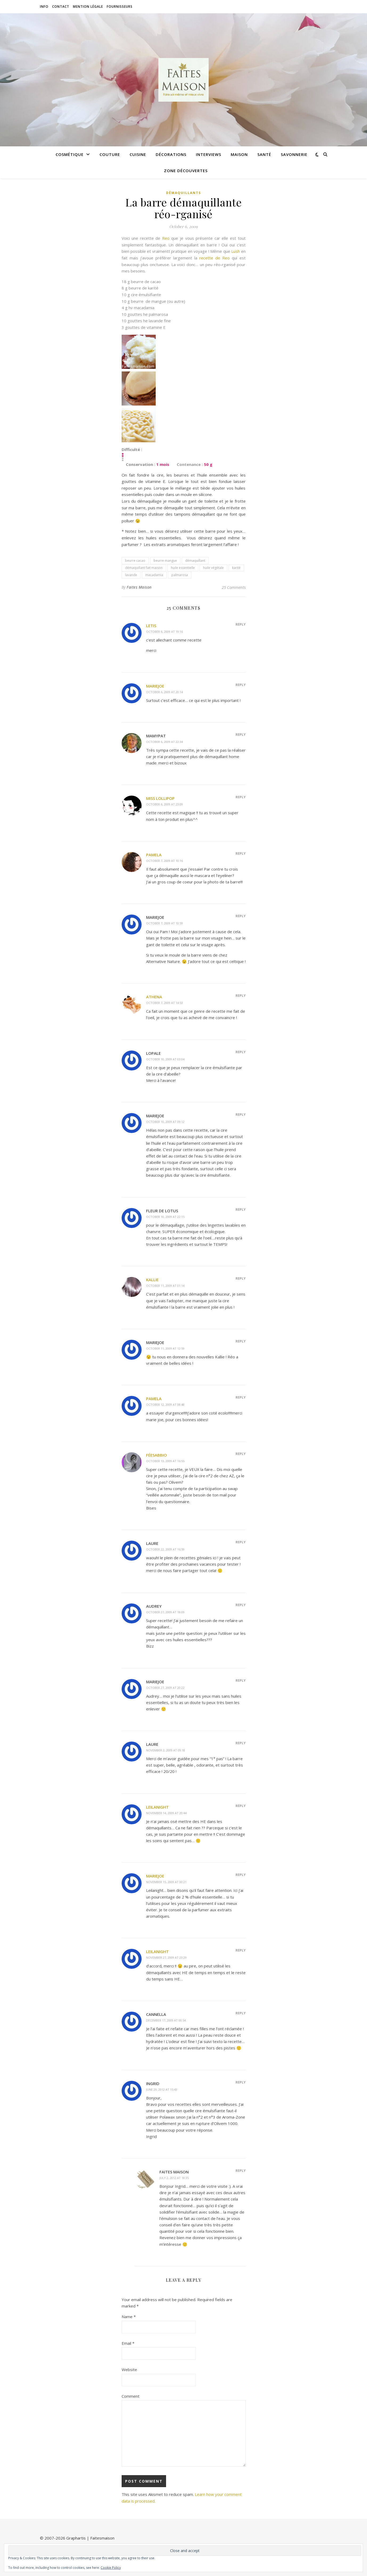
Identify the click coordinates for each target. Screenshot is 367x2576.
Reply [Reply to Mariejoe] (241, 684)
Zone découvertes (186, 170)
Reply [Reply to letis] (241, 624)
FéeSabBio (156, 1455)
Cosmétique (70, 154)
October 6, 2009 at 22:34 (164, 742)
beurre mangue (165, 560)
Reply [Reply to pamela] (241, 1397)
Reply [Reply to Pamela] (241, 853)
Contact (60, 6)
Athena (154, 996)
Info (44, 6)
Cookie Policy (111, 2567)
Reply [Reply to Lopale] (241, 1051)
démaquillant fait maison (144, 567)
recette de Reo (214, 258)
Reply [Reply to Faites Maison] (241, 2170)
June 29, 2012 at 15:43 (161, 2089)
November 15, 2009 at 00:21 (166, 1882)
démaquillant (195, 560)
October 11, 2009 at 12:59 (165, 1348)
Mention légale (88, 6)
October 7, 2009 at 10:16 (164, 861)
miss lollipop (160, 798)
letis (151, 625)
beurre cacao (135, 560)
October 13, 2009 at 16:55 (165, 1461)
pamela (154, 1398)
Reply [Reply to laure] (241, 1542)
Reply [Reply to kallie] (241, 1278)
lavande (131, 575)
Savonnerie (294, 154)
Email (128, 2343)
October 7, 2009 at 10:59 (164, 923)
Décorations (171, 154)
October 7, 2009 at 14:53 (164, 1003)
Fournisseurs (120, 6)
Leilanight (157, 1807)
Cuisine (138, 154)
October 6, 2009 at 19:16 (164, 632)
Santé (264, 154)
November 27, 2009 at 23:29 (166, 1957)
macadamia (154, 575)
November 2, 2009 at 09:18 (165, 1750)
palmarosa (179, 575)
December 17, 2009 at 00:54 (166, 2020)
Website (129, 2369)
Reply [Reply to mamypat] (241, 734)
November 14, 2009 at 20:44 (166, 1813)
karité (236, 567)
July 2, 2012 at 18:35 (174, 2178)
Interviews (208, 154)
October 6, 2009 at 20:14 (164, 692)
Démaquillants (183, 193)
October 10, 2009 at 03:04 (165, 1059)
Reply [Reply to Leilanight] (241, 1805)
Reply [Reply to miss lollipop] (241, 797)
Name (129, 2316)
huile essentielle (183, 567)
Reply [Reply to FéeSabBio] (241, 1453)
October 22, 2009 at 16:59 (165, 1549)
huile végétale (213, 567)
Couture (110, 154)
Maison (239, 154)
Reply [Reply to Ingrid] (241, 2082)
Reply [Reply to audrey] (241, 1604)
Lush (235, 251)
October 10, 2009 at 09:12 (165, 1122)
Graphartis (76, 2538)
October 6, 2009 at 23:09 (164, 804)
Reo (166, 238)
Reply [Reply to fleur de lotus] (241, 1209)
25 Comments (234, 587)
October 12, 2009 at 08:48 (165, 1405)
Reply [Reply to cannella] (241, 2013)
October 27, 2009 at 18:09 (165, 1612)
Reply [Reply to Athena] (241, 995)
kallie (152, 1279)
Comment (130, 2396)
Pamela (154, 854)
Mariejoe (155, 686)
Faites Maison (139, 587)
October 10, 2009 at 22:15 (165, 1217)
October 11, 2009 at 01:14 (165, 1286)
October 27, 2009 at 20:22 (165, 1688)
